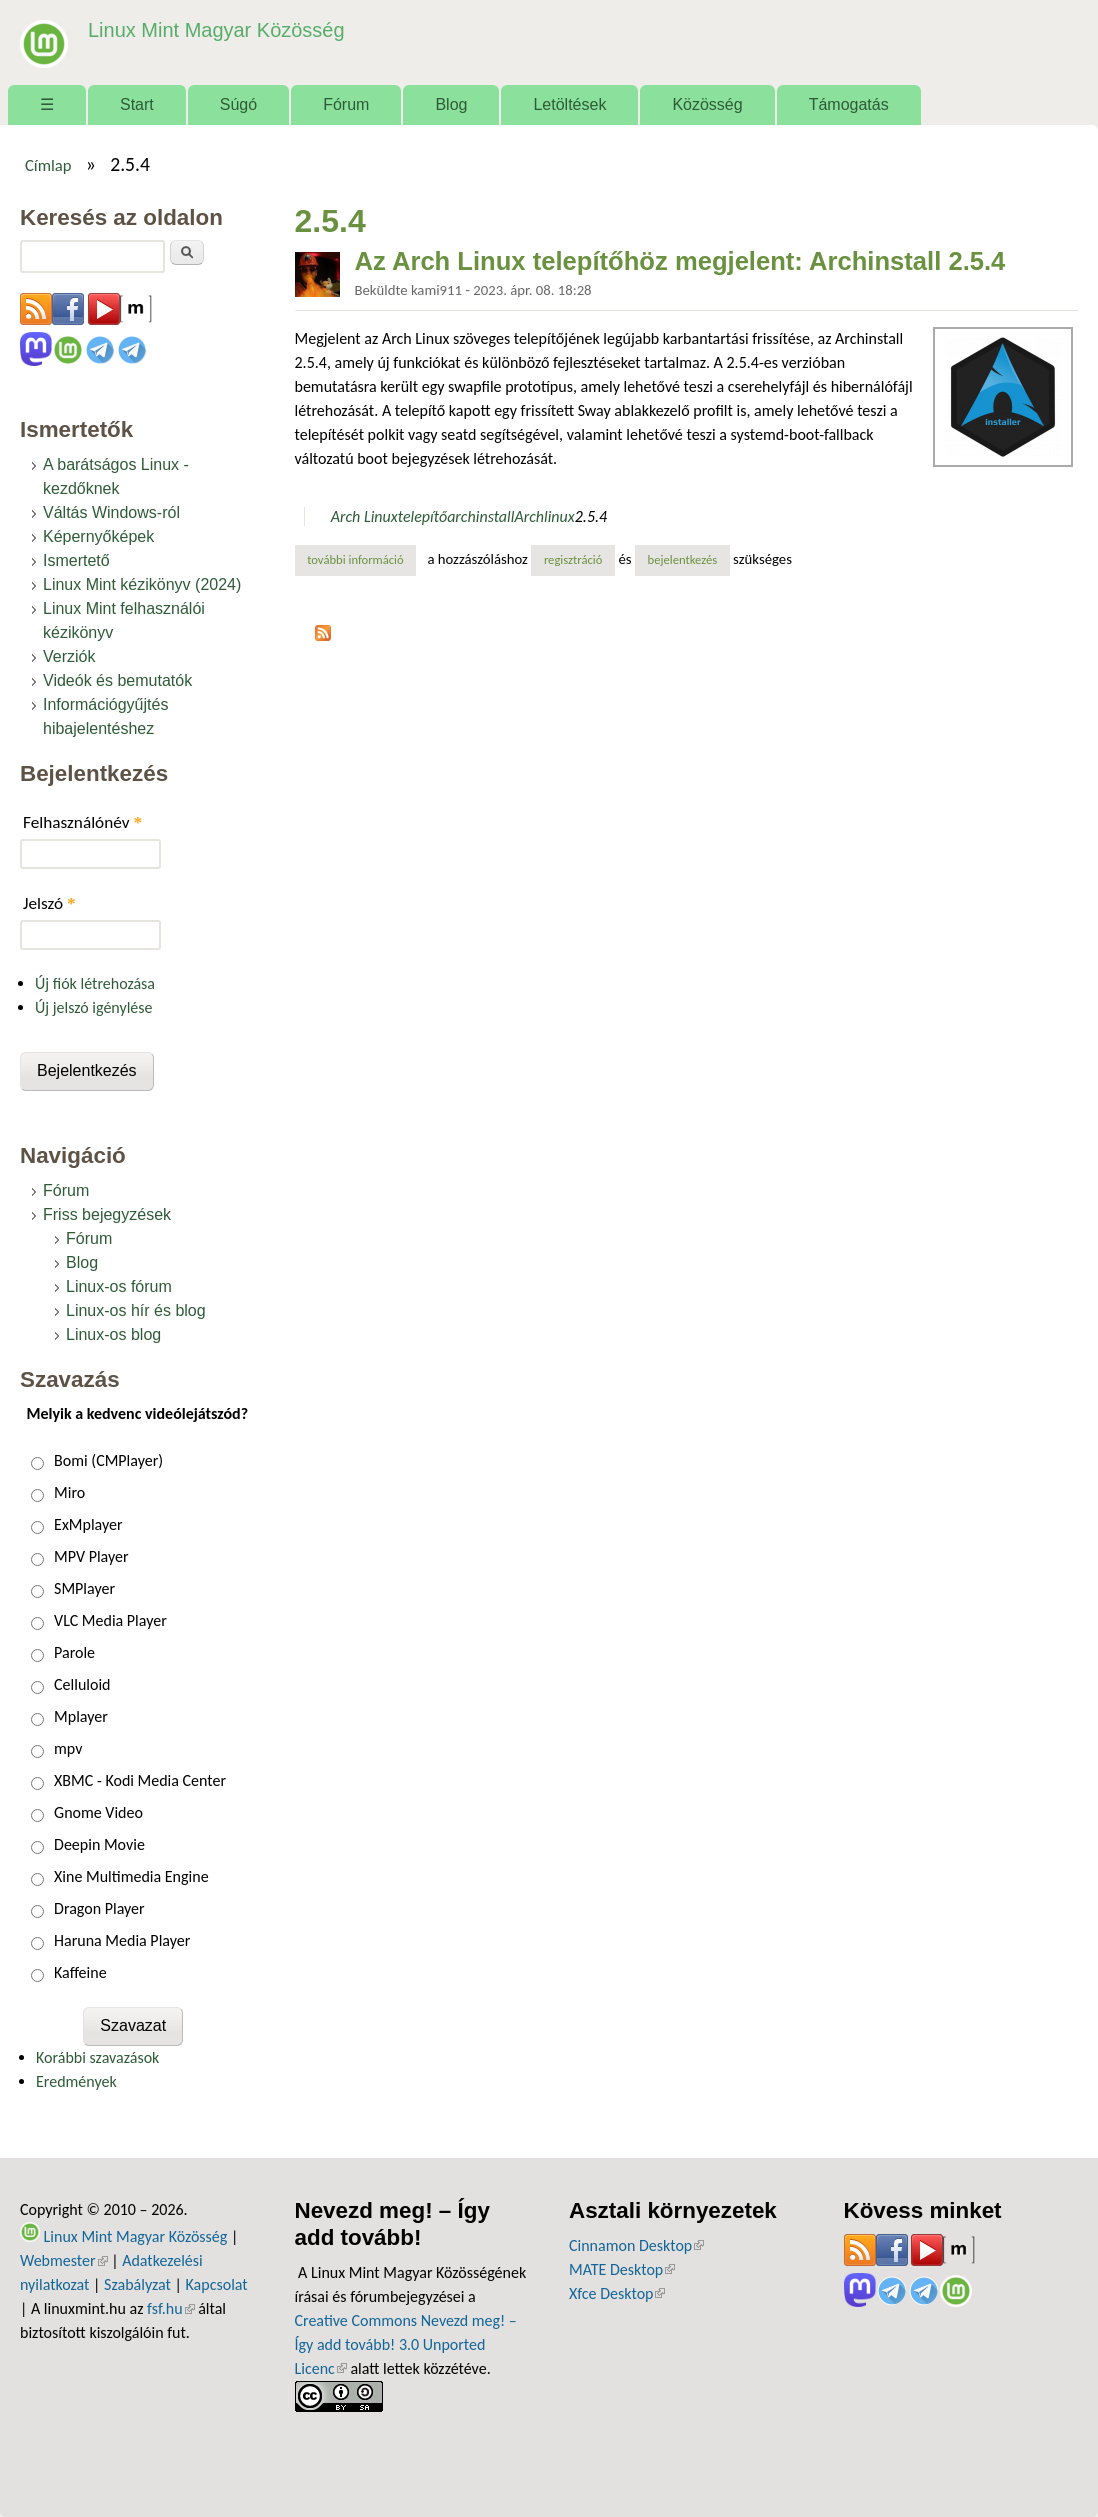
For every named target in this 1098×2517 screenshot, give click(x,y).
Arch (529, 516)
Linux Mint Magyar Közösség (211, 29)
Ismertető (76, 560)
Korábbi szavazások (97, 2057)
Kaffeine (80, 1972)
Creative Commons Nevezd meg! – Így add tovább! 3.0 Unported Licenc (406, 2344)
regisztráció (573, 559)
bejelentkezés (683, 559)
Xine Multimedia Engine (131, 1876)
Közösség (707, 104)
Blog (451, 104)
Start (137, 104)
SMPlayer (84, 1588)
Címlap (48, 165)
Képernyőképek (98, 536)
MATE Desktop (622, 2269)
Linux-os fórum (119, 1286)
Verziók (69, 656)
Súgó (238, 104)
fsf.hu (170, 2308)
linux (559, 516)
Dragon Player (99, 1908)
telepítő (422, 516)
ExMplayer (88, 1524)
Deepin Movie (99, 1844)
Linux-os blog (113, 1334)
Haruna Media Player (122, 1940)
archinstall (480, 516)
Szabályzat (137, 2284)
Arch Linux (364, 516)
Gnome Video (98, 1812)
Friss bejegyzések (107, 1214)
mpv (68, 1748)
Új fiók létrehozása (95, 983)
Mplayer (81, 1716)
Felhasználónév (82, 822)
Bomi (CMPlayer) (108, 1460)
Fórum (346, 104)
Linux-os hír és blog (136, 1310)
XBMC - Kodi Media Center (140, 1780)
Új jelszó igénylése (94, 1007)
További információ (361, 559)
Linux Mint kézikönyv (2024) (142, 584)
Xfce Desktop (617, 2293)
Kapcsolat (217, 2284)
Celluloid (82, 1684)
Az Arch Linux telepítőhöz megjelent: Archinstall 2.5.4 (680, 261)
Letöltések (569, 104)
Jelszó (49, 903)
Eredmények (76, 2081)
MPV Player (91, 1556)
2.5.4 (591, 516)
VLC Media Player (110, 1620)
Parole (74, 1652)
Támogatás (849, 104)
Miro (69, 1492)
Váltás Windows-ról (111, 512)
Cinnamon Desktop (636, 2245)
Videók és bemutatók (117, 680)
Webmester (64, 2260)
